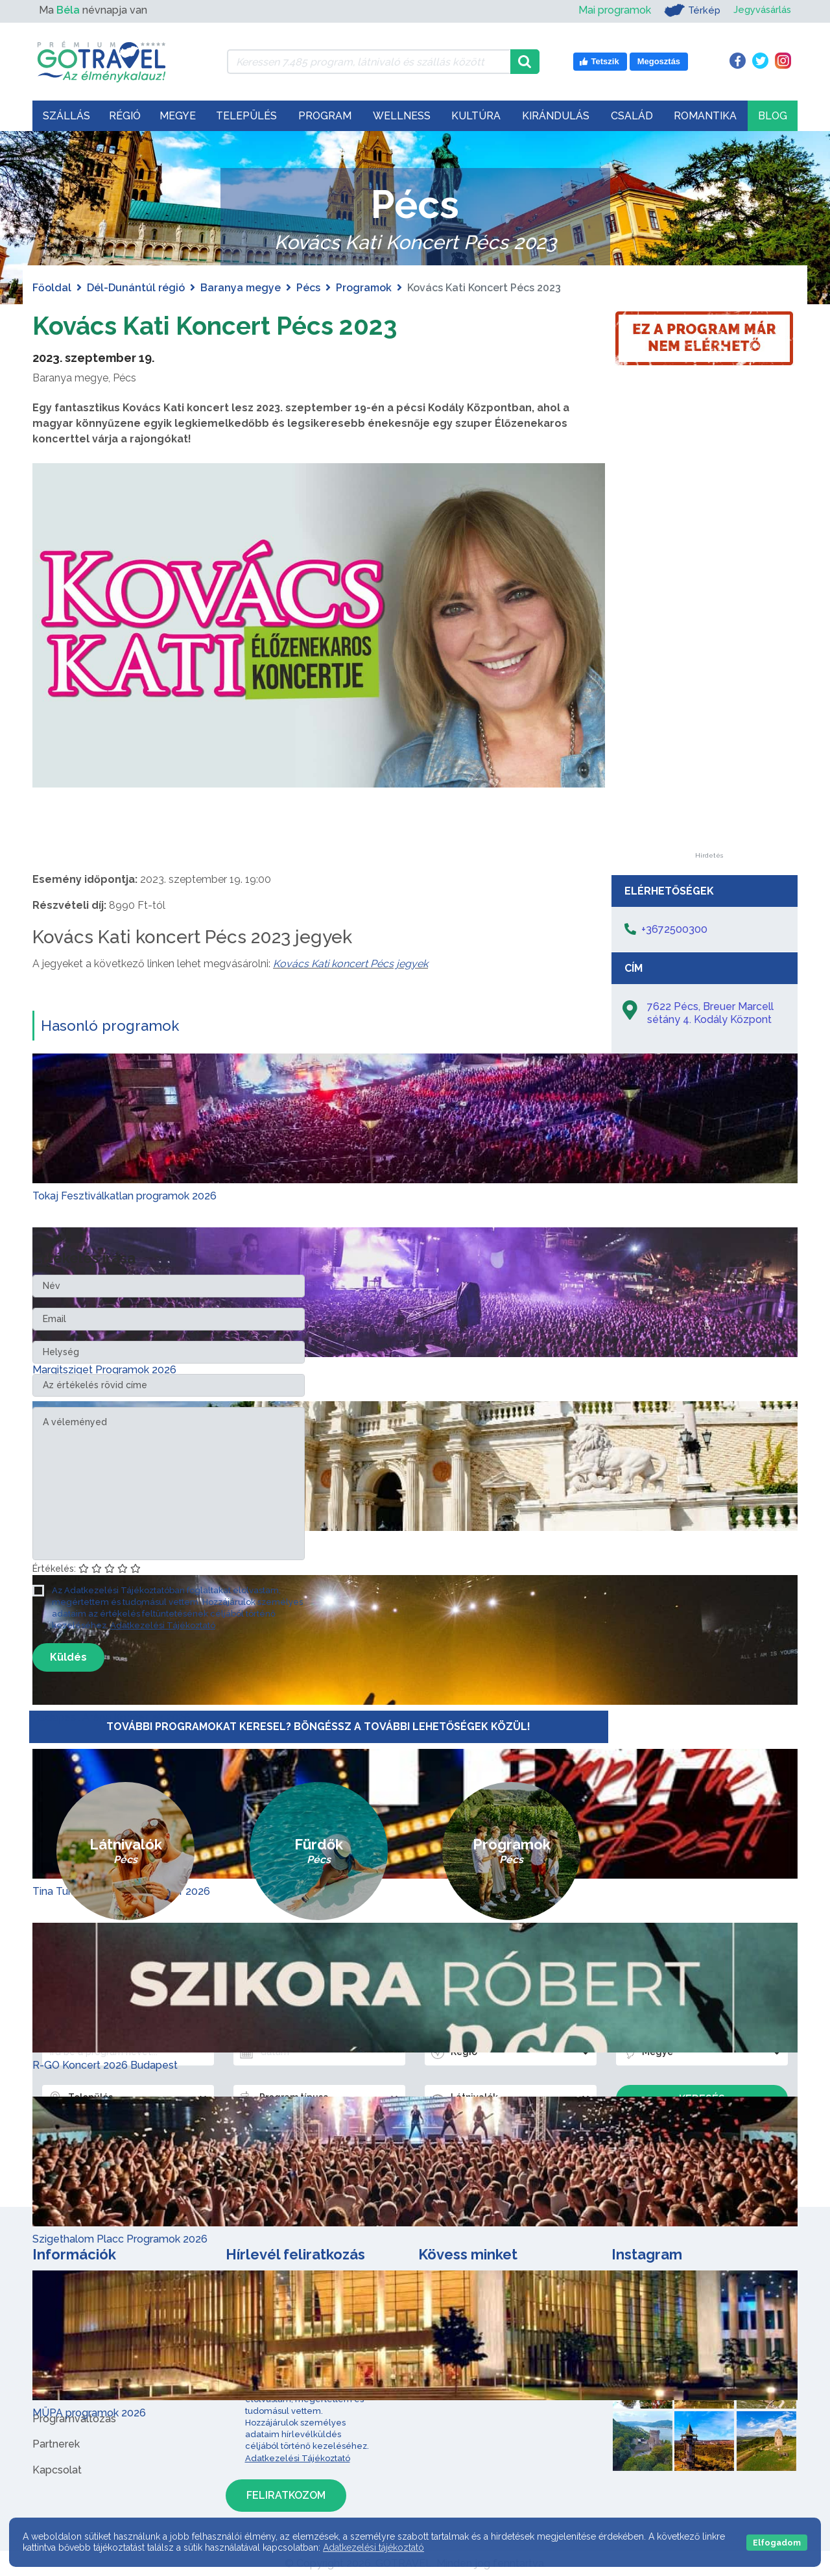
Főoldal (51, 288)
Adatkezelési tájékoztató (373, 2547)
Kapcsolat (57, 2470)
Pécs (308, 288)
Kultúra (476, 116)
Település (246, 116)
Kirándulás (555, 116)
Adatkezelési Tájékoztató (162, 1625)
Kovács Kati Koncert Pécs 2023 (222, 325)
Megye (178, 116)
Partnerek (56, 2444)
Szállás (66, 116)
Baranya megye (240, 288)
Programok (364, 288)
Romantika (705, 116)
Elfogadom (777, 2542)
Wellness (402, 116)
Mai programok (608, 10)
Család (632, 116)
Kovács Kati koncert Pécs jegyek (350, 963)
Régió (125, 116)
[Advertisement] (708, 657)
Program (324, 116)
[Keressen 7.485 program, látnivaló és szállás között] (368, 61)
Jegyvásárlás (759, 10)
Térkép (686, 10)
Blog (772, 116)
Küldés (68, 1657)
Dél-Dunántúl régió (136, 288)
